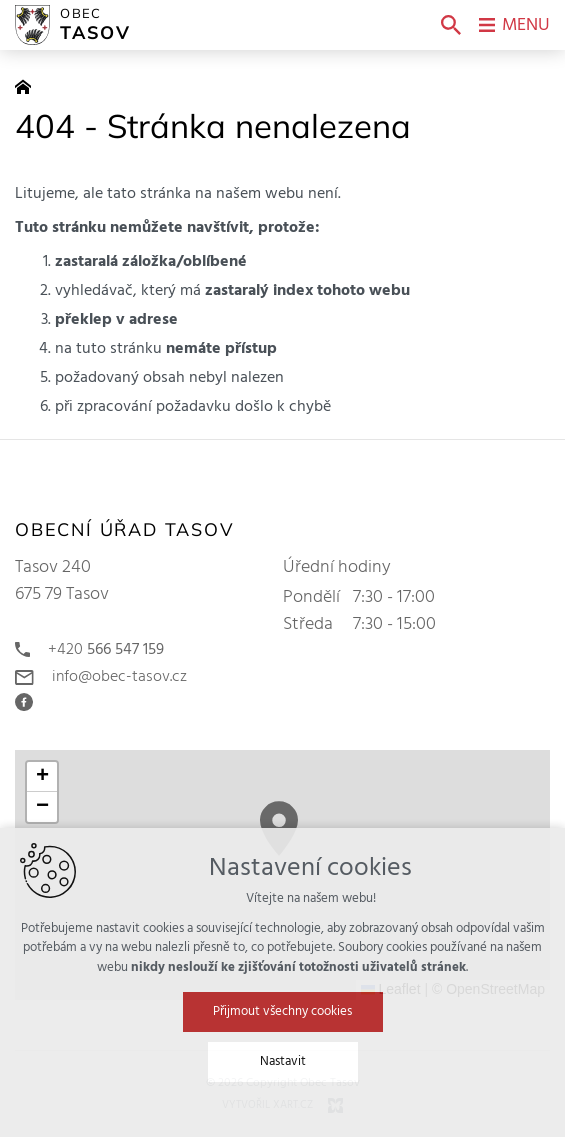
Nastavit (283, 1061)
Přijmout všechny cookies (282, 1011)
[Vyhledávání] (451, 25)
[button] (42, 777)
